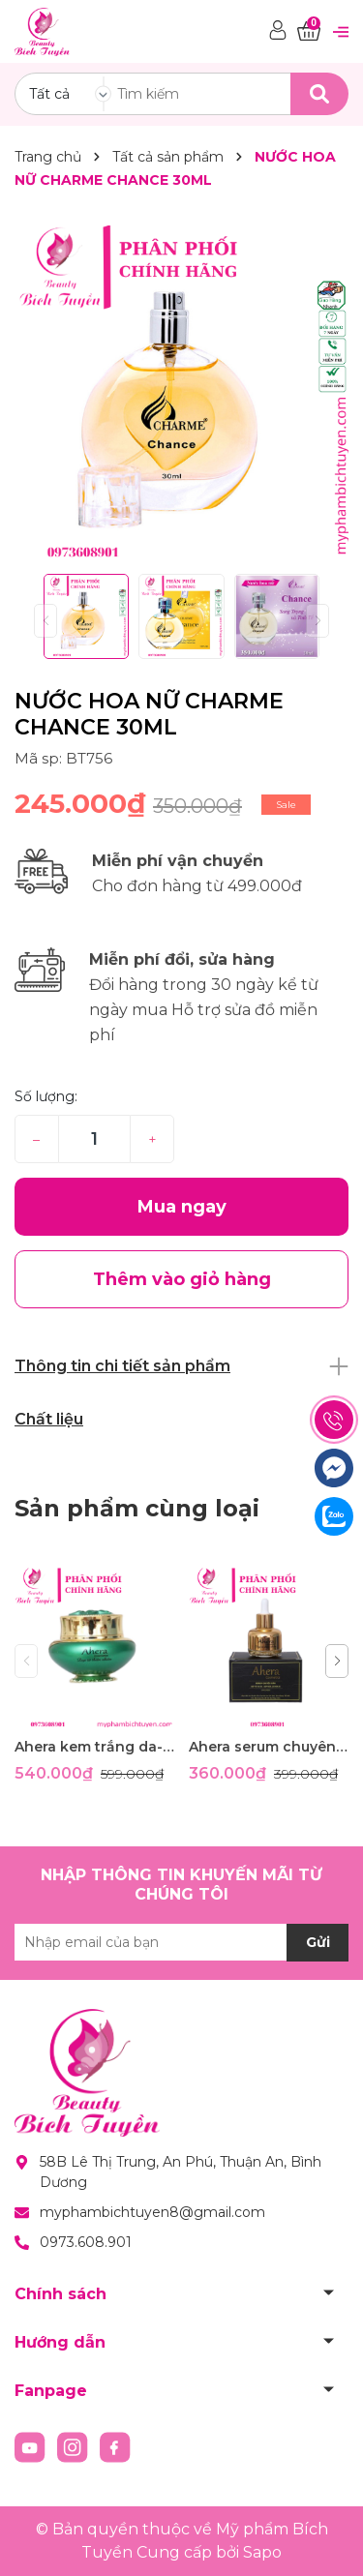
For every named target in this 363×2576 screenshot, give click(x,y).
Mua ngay (182, 1206)
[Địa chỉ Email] (181, 1942)
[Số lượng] (94, 1139)
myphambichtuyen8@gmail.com (152, 2212)
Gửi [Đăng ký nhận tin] (318, 1942)
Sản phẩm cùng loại (137, 1508)
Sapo (262, 2552)
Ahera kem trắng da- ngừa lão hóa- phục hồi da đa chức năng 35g (94, 1746)
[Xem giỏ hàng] (308, 31)
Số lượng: (46, 1096)
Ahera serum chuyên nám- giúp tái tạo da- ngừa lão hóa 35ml (268, 1746)
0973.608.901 (86, 2242)
